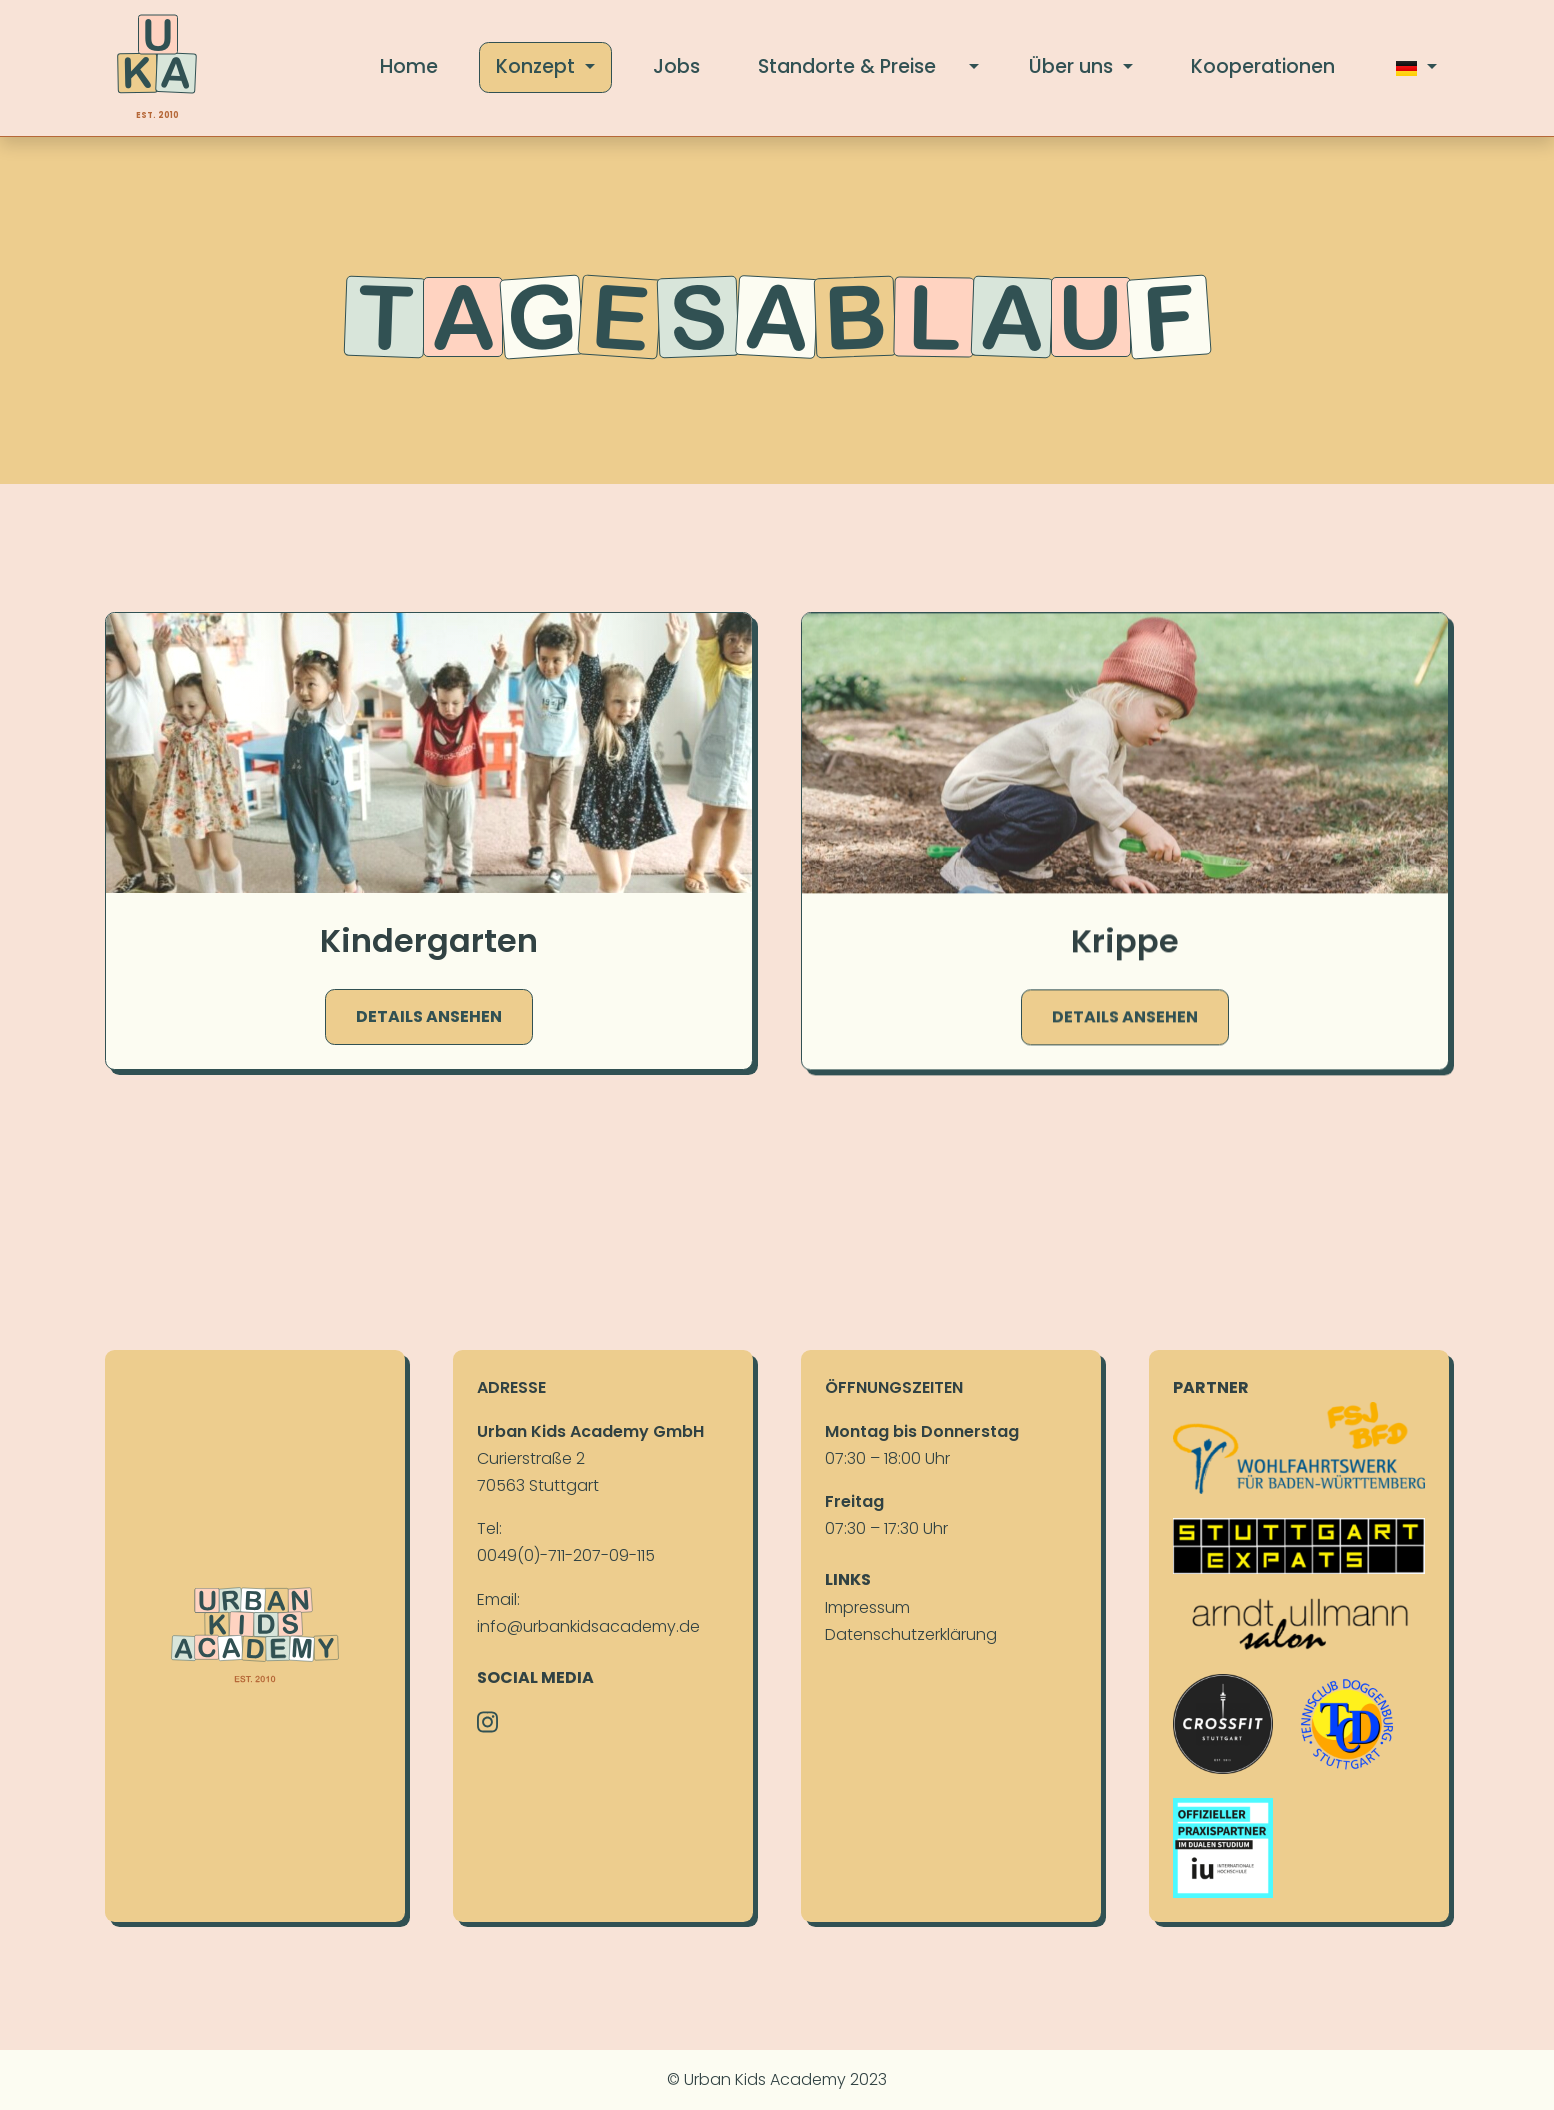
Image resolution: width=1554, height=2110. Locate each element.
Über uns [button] (1073, 66)
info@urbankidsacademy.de (588, 1626)
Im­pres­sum (867, 1607)
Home (409, 66)
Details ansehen (429, 1017)
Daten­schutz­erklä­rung (911, 1634)
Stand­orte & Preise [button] (847, 66)
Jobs (676, 66)
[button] (973, 67)
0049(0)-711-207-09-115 (566, 1555)
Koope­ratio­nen (1263, 66)
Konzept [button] (538, 66)
